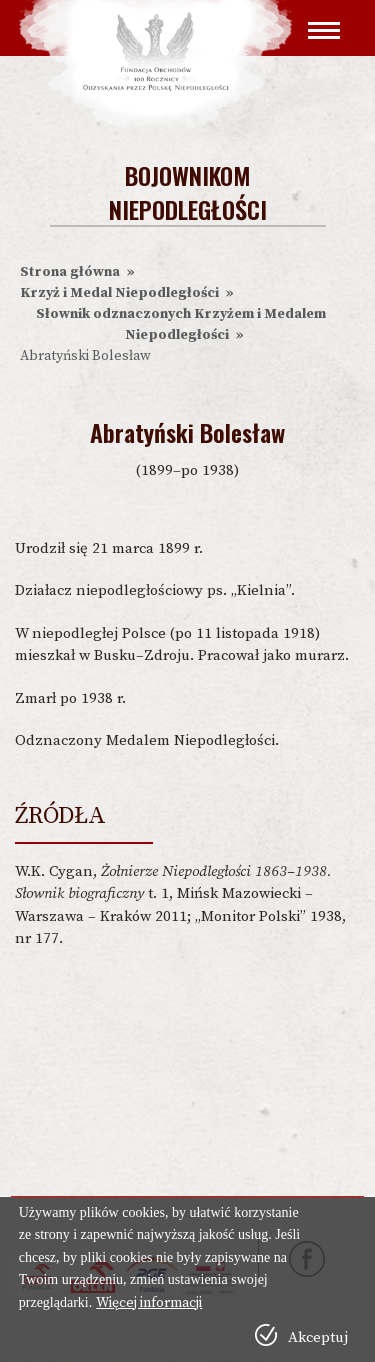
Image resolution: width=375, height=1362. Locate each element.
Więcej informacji (149, 1303)
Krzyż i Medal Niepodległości (119, 293)
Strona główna (70, 272)
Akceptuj (318, 1337)
